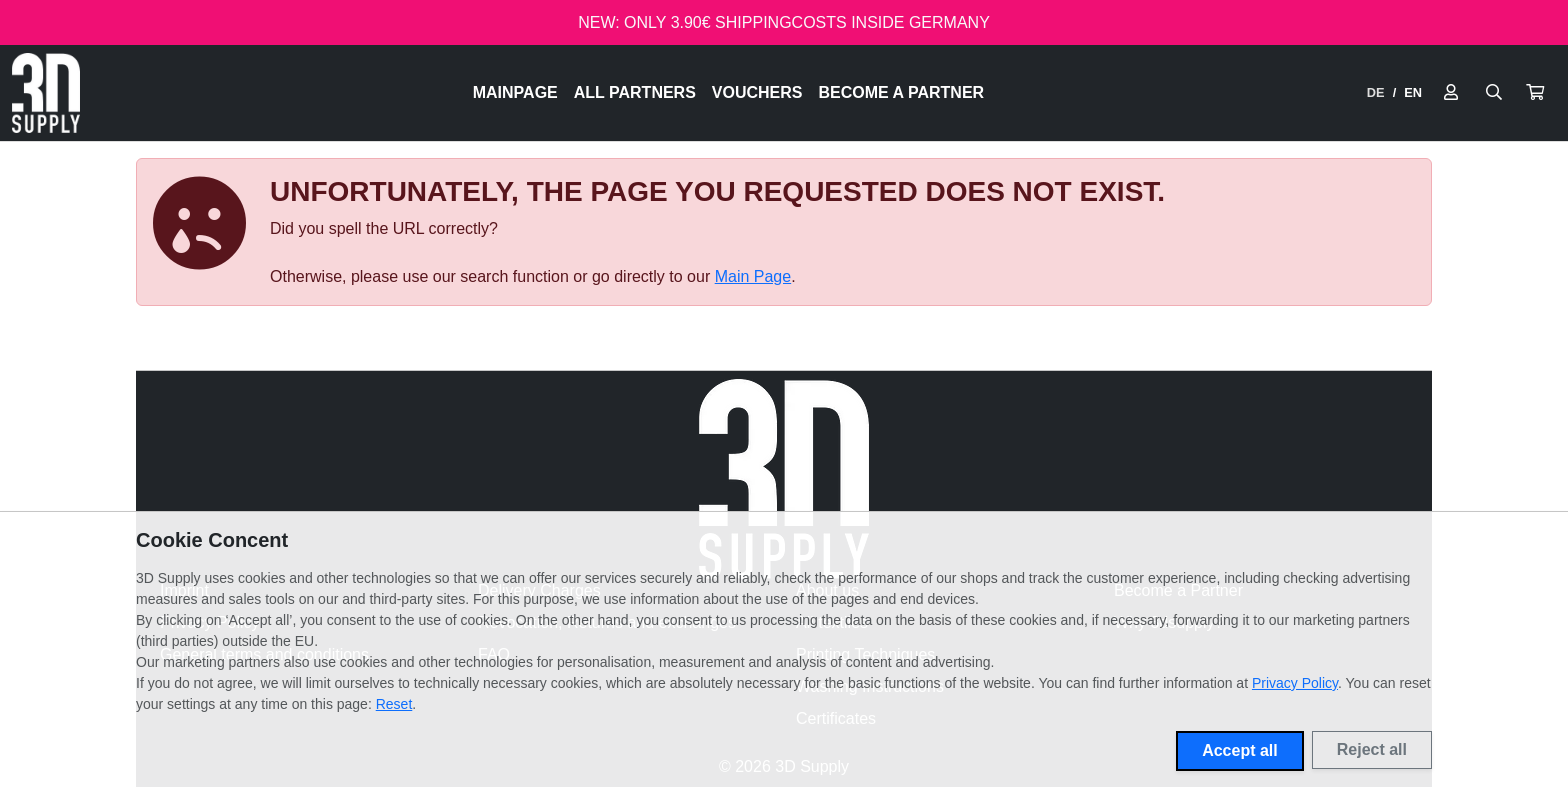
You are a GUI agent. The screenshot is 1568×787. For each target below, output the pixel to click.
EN (1413, 92)
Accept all (1240, 750)
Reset (394, 704)
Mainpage (515, 92)
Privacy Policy (1295, 683)
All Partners (635, 92)
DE (1376, 92)
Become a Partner (902, 92)
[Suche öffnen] (1494, 93)
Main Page (753, 276)
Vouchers (757, 92)
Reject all (1372, 749)
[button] (1535, 93)
